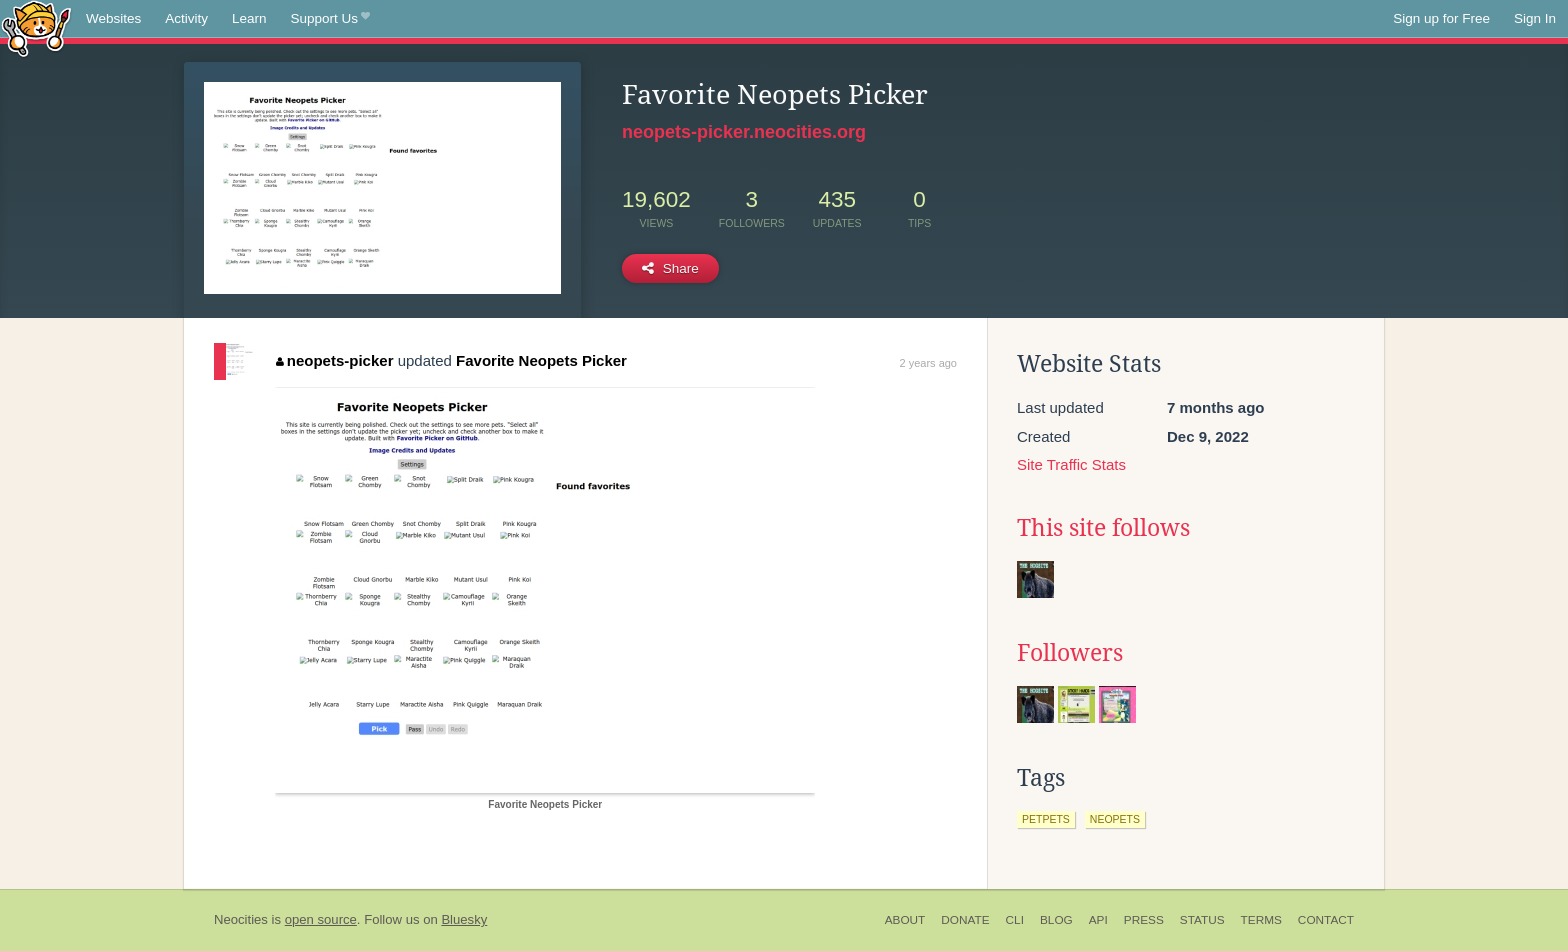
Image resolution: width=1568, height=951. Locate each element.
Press (1144, 920)
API (1098, 920)
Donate (965, 920)
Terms (1261, 920)
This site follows (1103, 528)
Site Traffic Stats (1071, 464)
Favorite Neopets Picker (541, 360)
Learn (249, 18)
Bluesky (464, 919)
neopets (1115, 819)
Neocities (241, 919)
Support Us (330, 19)
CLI (1015, 920)
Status (1202, 920)
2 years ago (928, 363)
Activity (186, 18)
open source (321, 919)
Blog (1056, 920)
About (905, 920)
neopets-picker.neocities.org (744, 132)
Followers (1070, 653)
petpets (1046, 819)
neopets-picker (334, 360)
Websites (113, 18)
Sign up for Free (1441, 18)
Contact (1326, 920)
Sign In (1535, 18)
